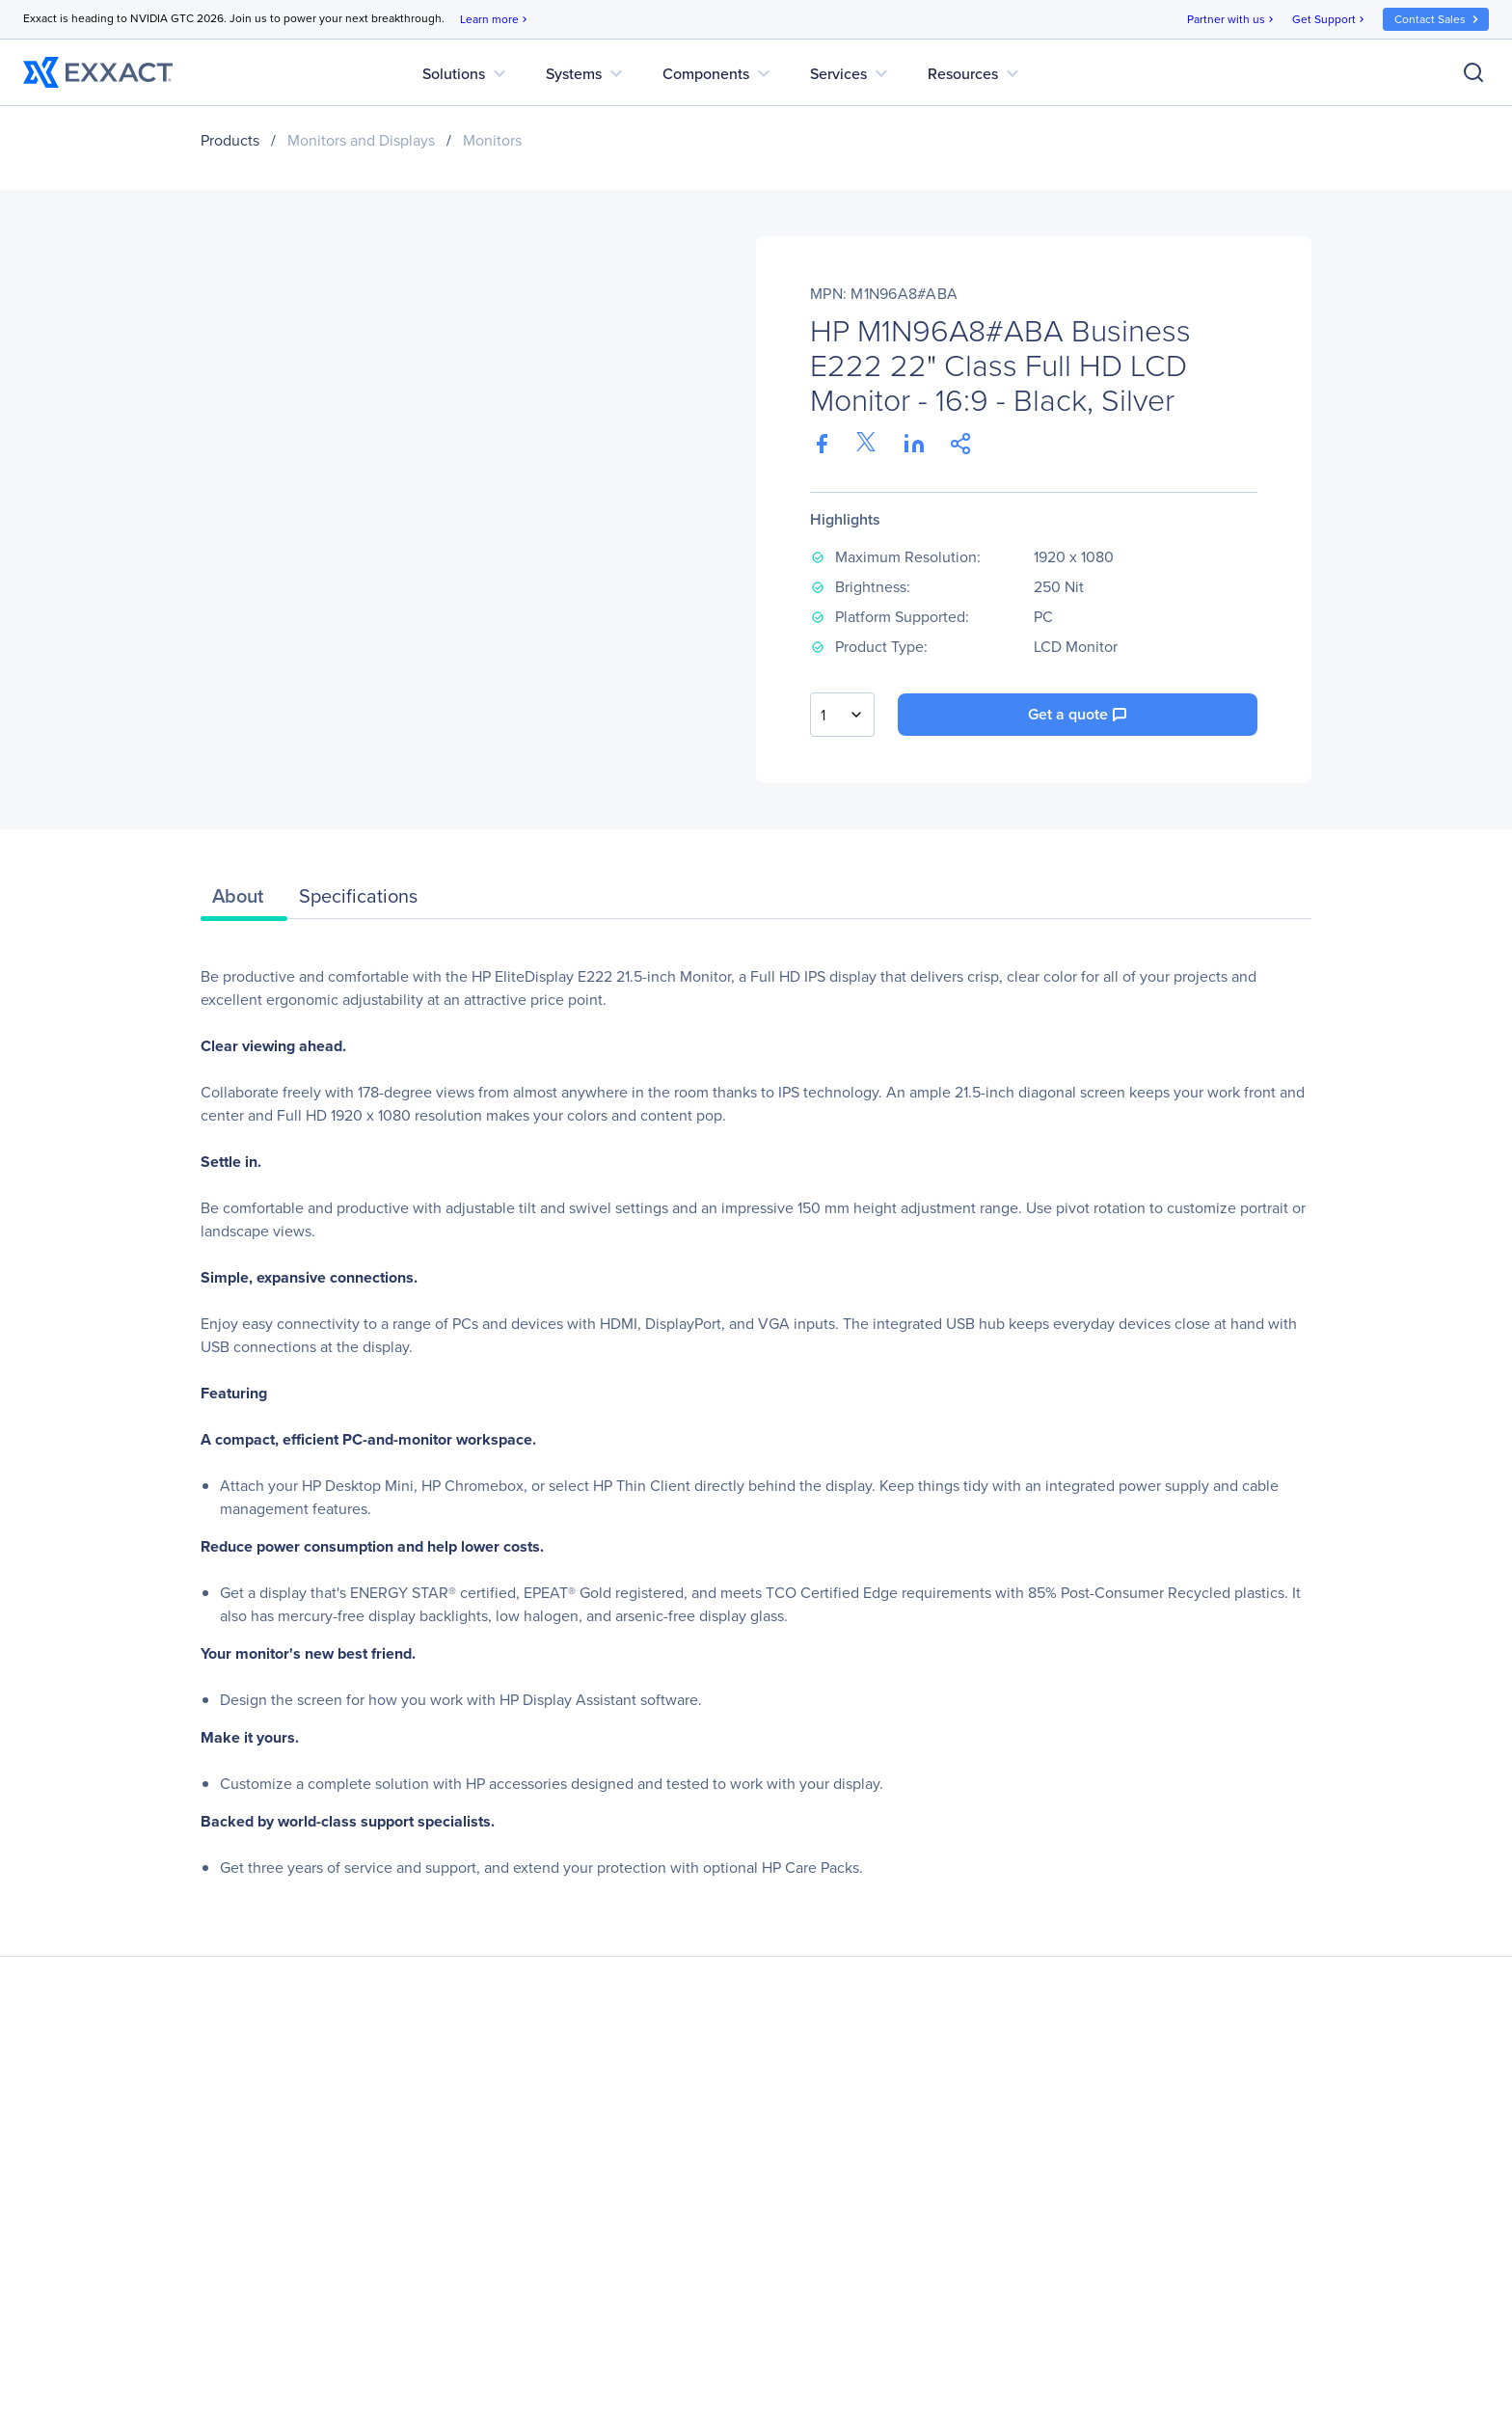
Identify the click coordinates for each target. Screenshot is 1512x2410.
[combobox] (842, 714)
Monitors (492, 140)
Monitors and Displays (361, 140)
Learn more (495, 20)
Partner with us (1232, 20)
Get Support (1329, 20)
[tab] (244, 900)
